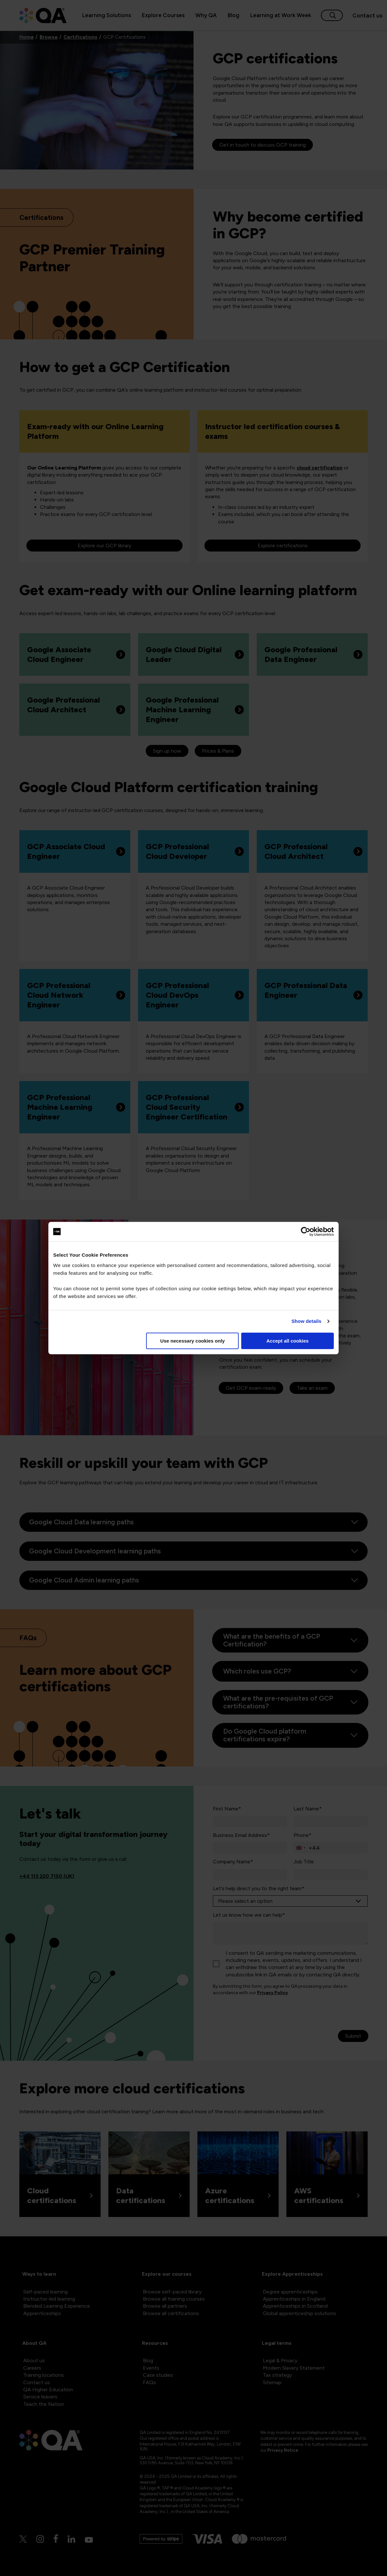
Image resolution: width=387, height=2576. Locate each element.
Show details (307, 1321)
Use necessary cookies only (192, 1341)
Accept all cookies (287, 1341)
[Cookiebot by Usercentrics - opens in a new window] (305, 1231)
